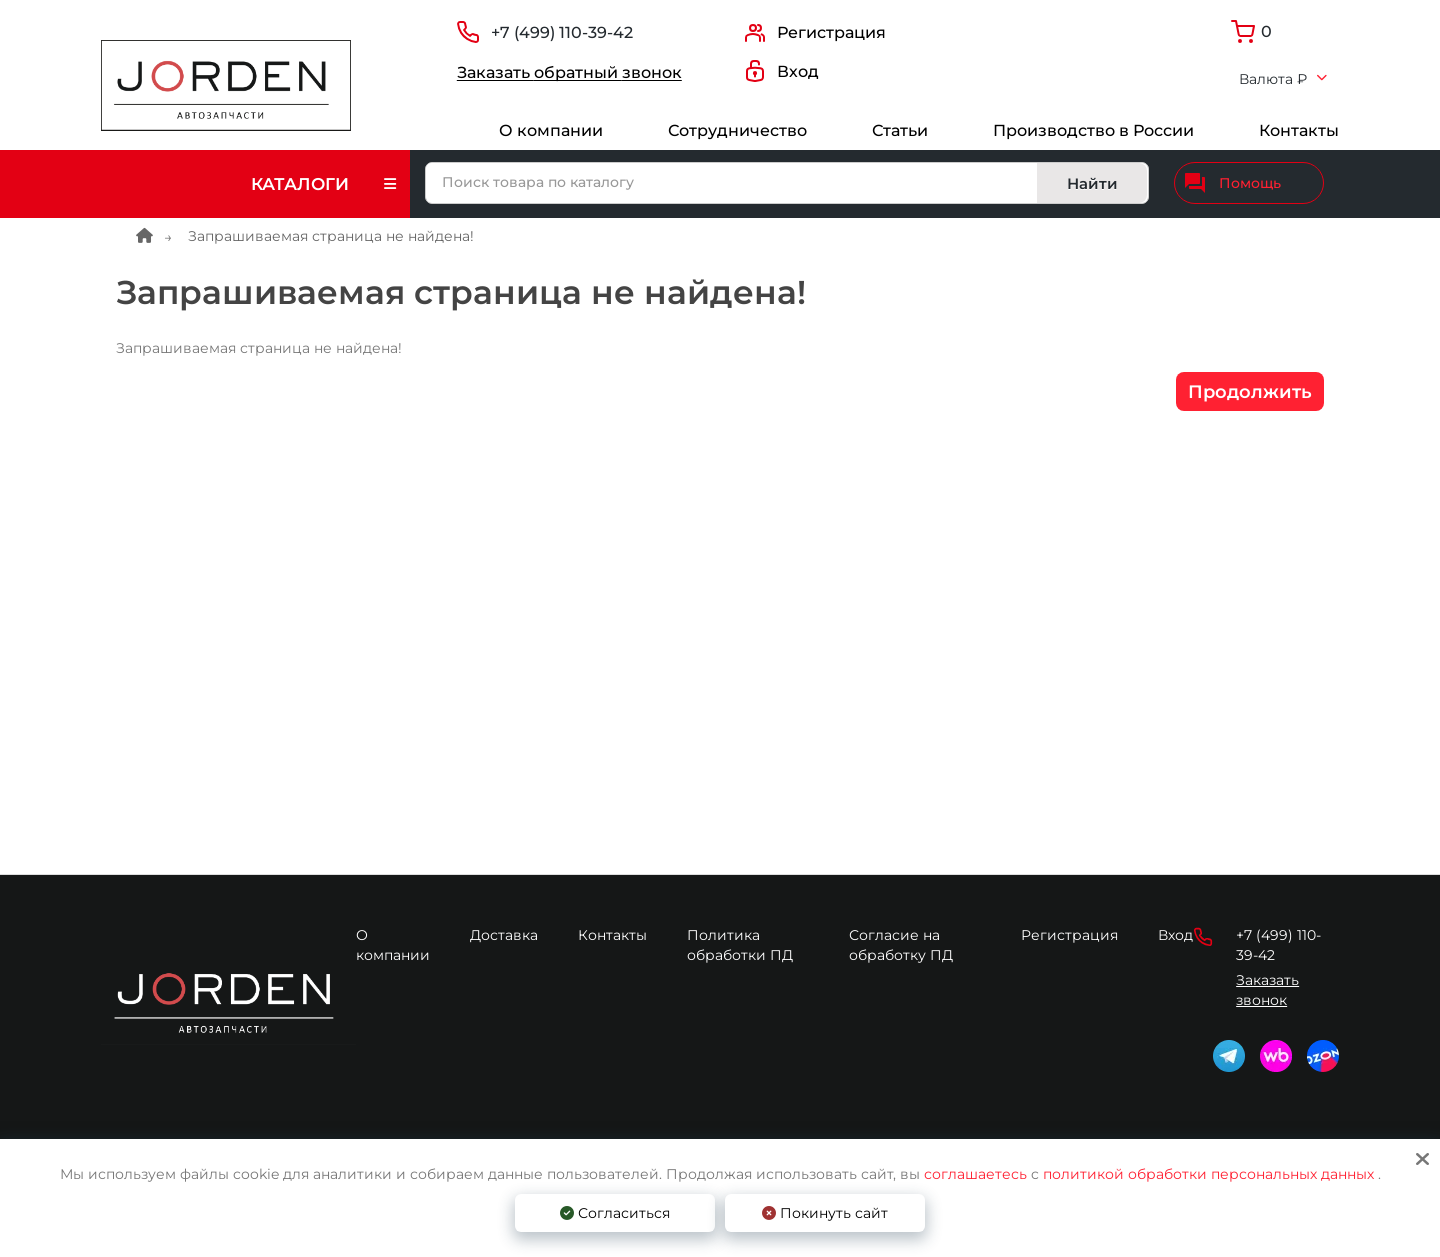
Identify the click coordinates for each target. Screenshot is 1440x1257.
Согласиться (615, 1213)
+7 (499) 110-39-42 (562, 32)
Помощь (1233, 183)
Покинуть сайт (825, 1213)
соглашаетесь (977, 1174)
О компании (551, 130)
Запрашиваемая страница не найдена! (331, 236)
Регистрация (1069, 935)
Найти (1092, 183)
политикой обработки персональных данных (1208, 1174)
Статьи (900, 130)
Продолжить (1250, 392)
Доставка (504, 935)
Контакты (1299, 130)
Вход (1175, 935)
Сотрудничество (737, 130)
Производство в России (1093, 130)
